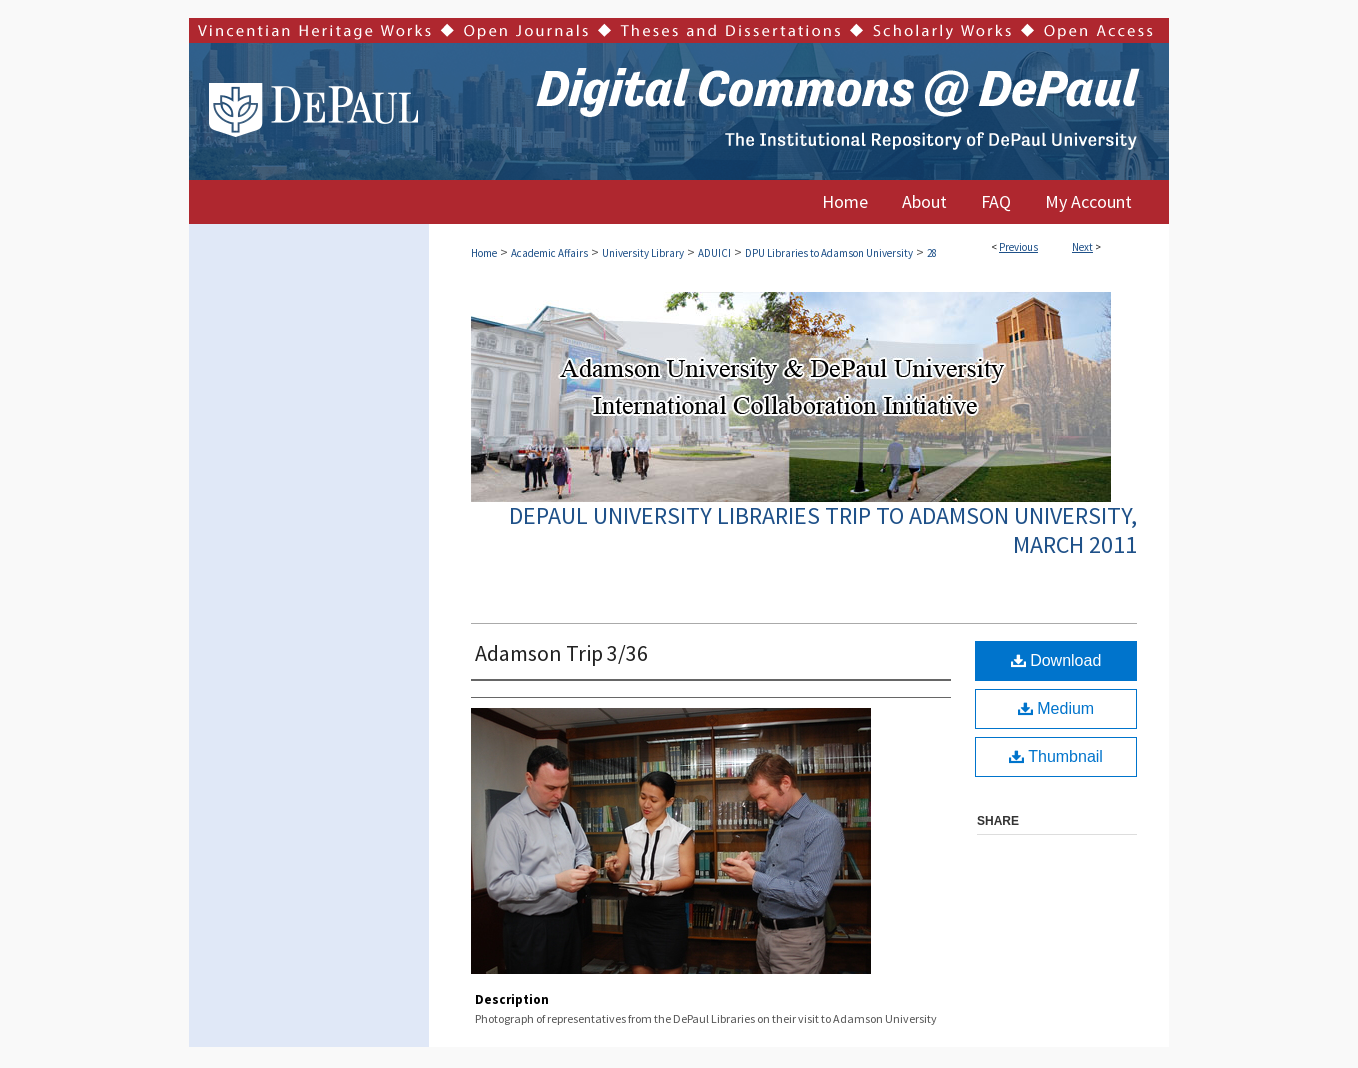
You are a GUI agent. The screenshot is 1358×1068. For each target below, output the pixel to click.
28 (932, 253)
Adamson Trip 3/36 (561, 653)
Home (484, 253)
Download (1056, 660)
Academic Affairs (549, 253)
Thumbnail (1056, 756)
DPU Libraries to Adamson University (829, 253)
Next (1082, 247)
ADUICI (714, 253)
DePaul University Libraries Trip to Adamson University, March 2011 (823, 530)
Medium (1056, 708)
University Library (643, 253)
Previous (1018, 247)
